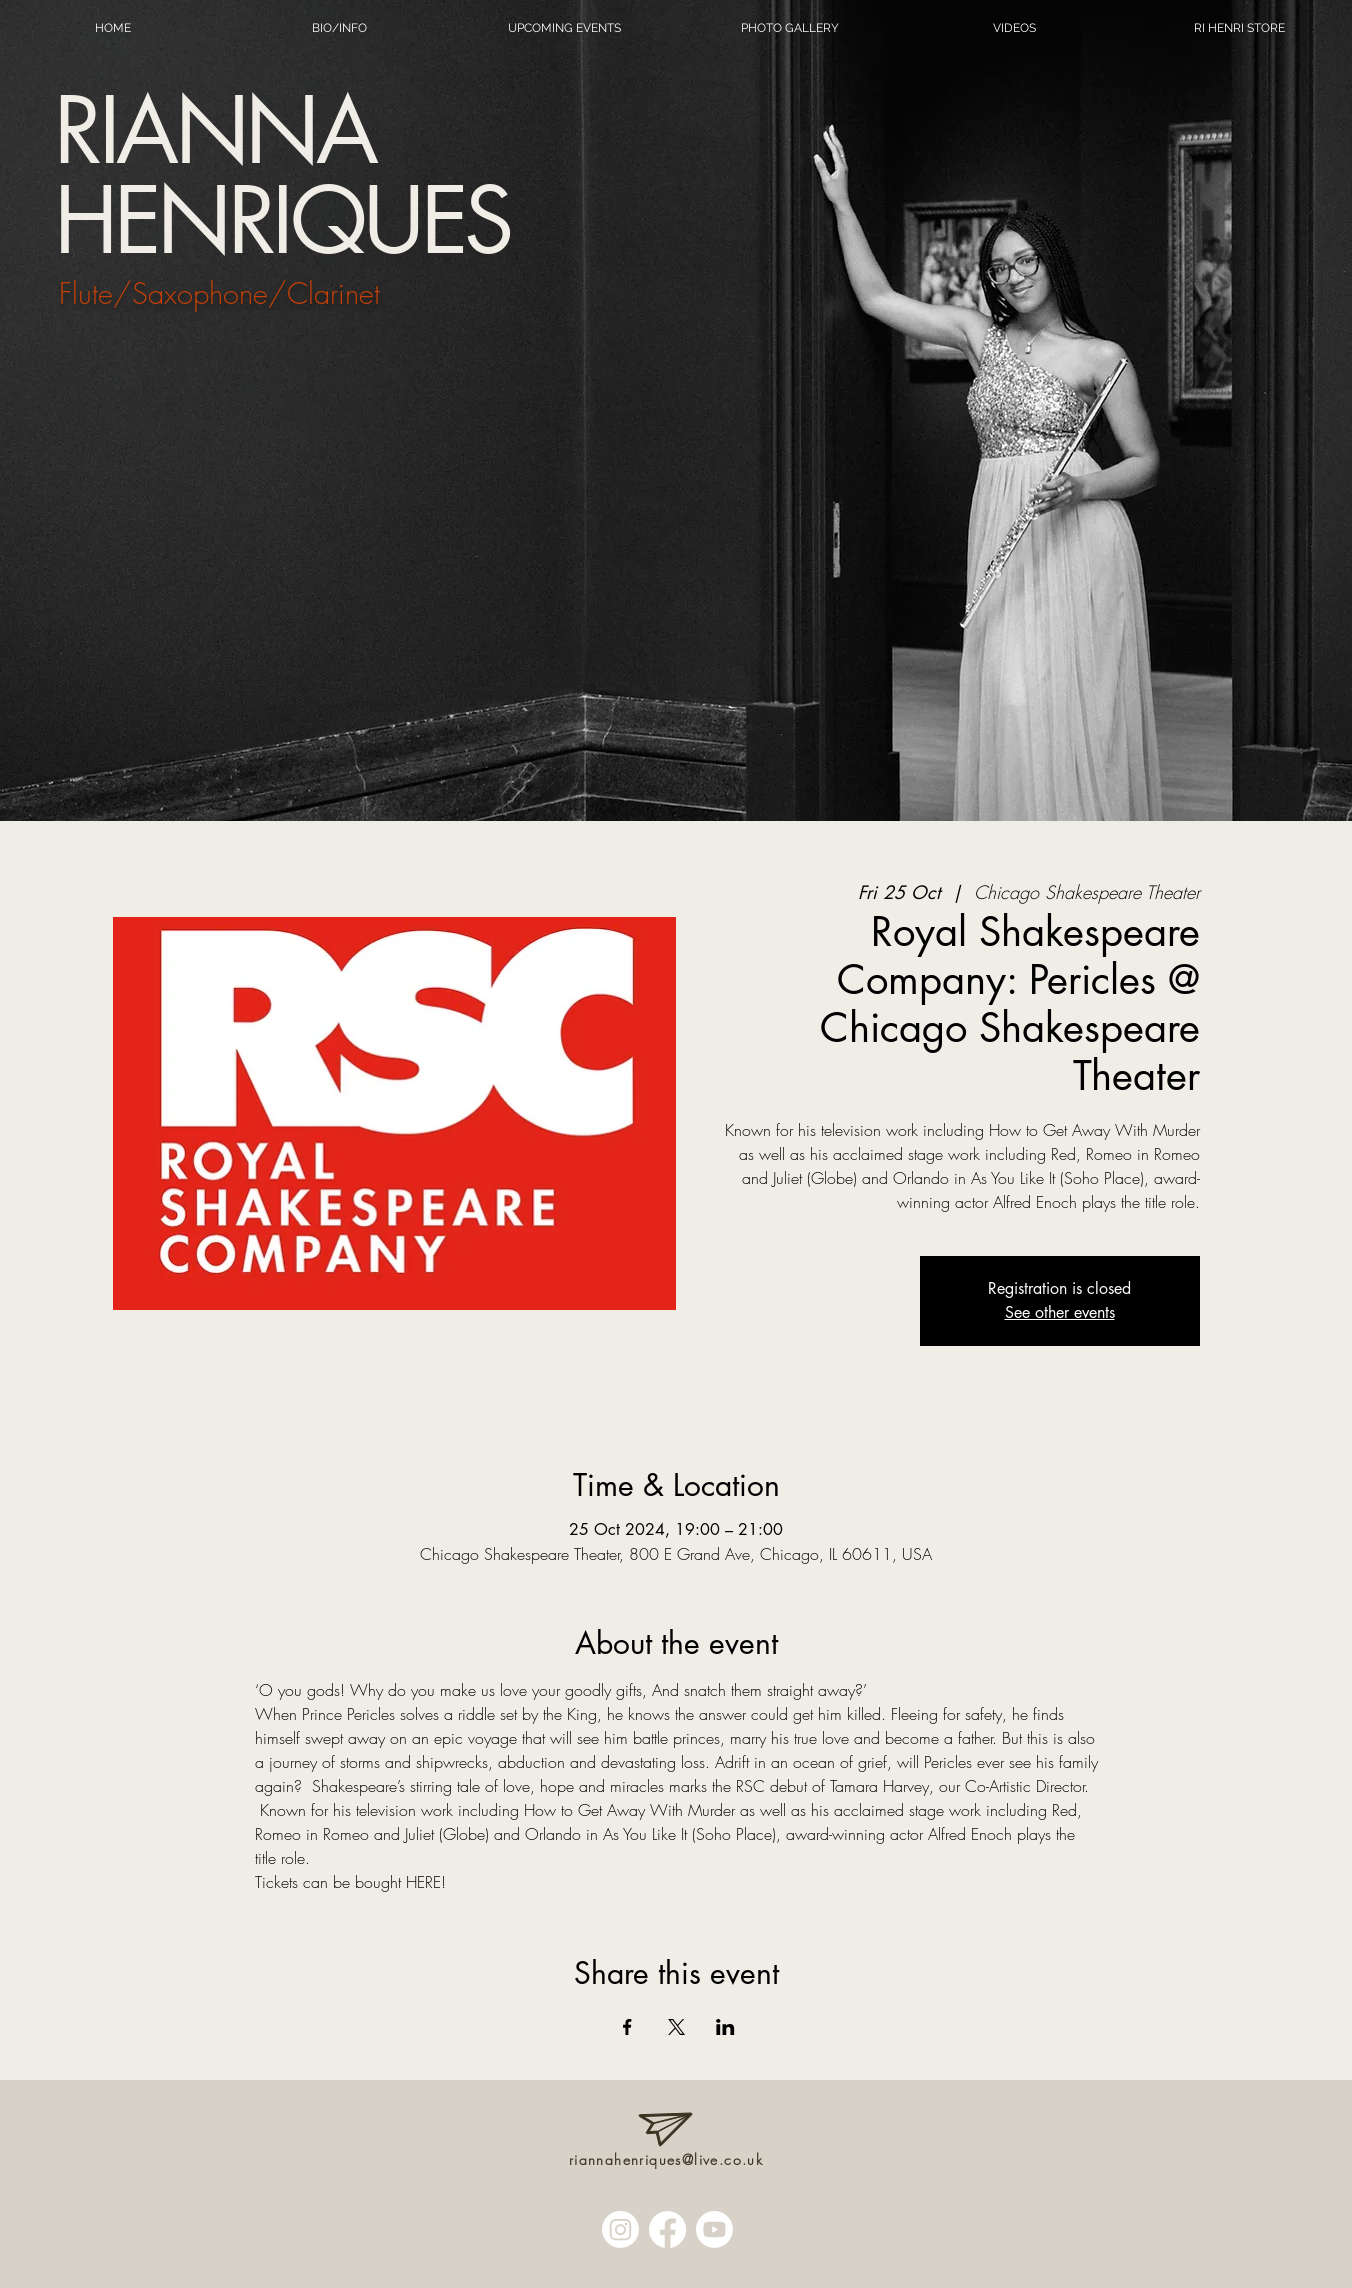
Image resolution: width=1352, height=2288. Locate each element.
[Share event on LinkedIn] (725, 2027)
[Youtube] (714, 2229)
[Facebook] (667, 2229)
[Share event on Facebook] (627, 2027)
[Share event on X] (676, 2027)
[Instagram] (620, 2229)
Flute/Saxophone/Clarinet (219, 293)
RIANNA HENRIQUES (282, 175)
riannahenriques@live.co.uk (666, 2159)
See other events (1060, 1312)
